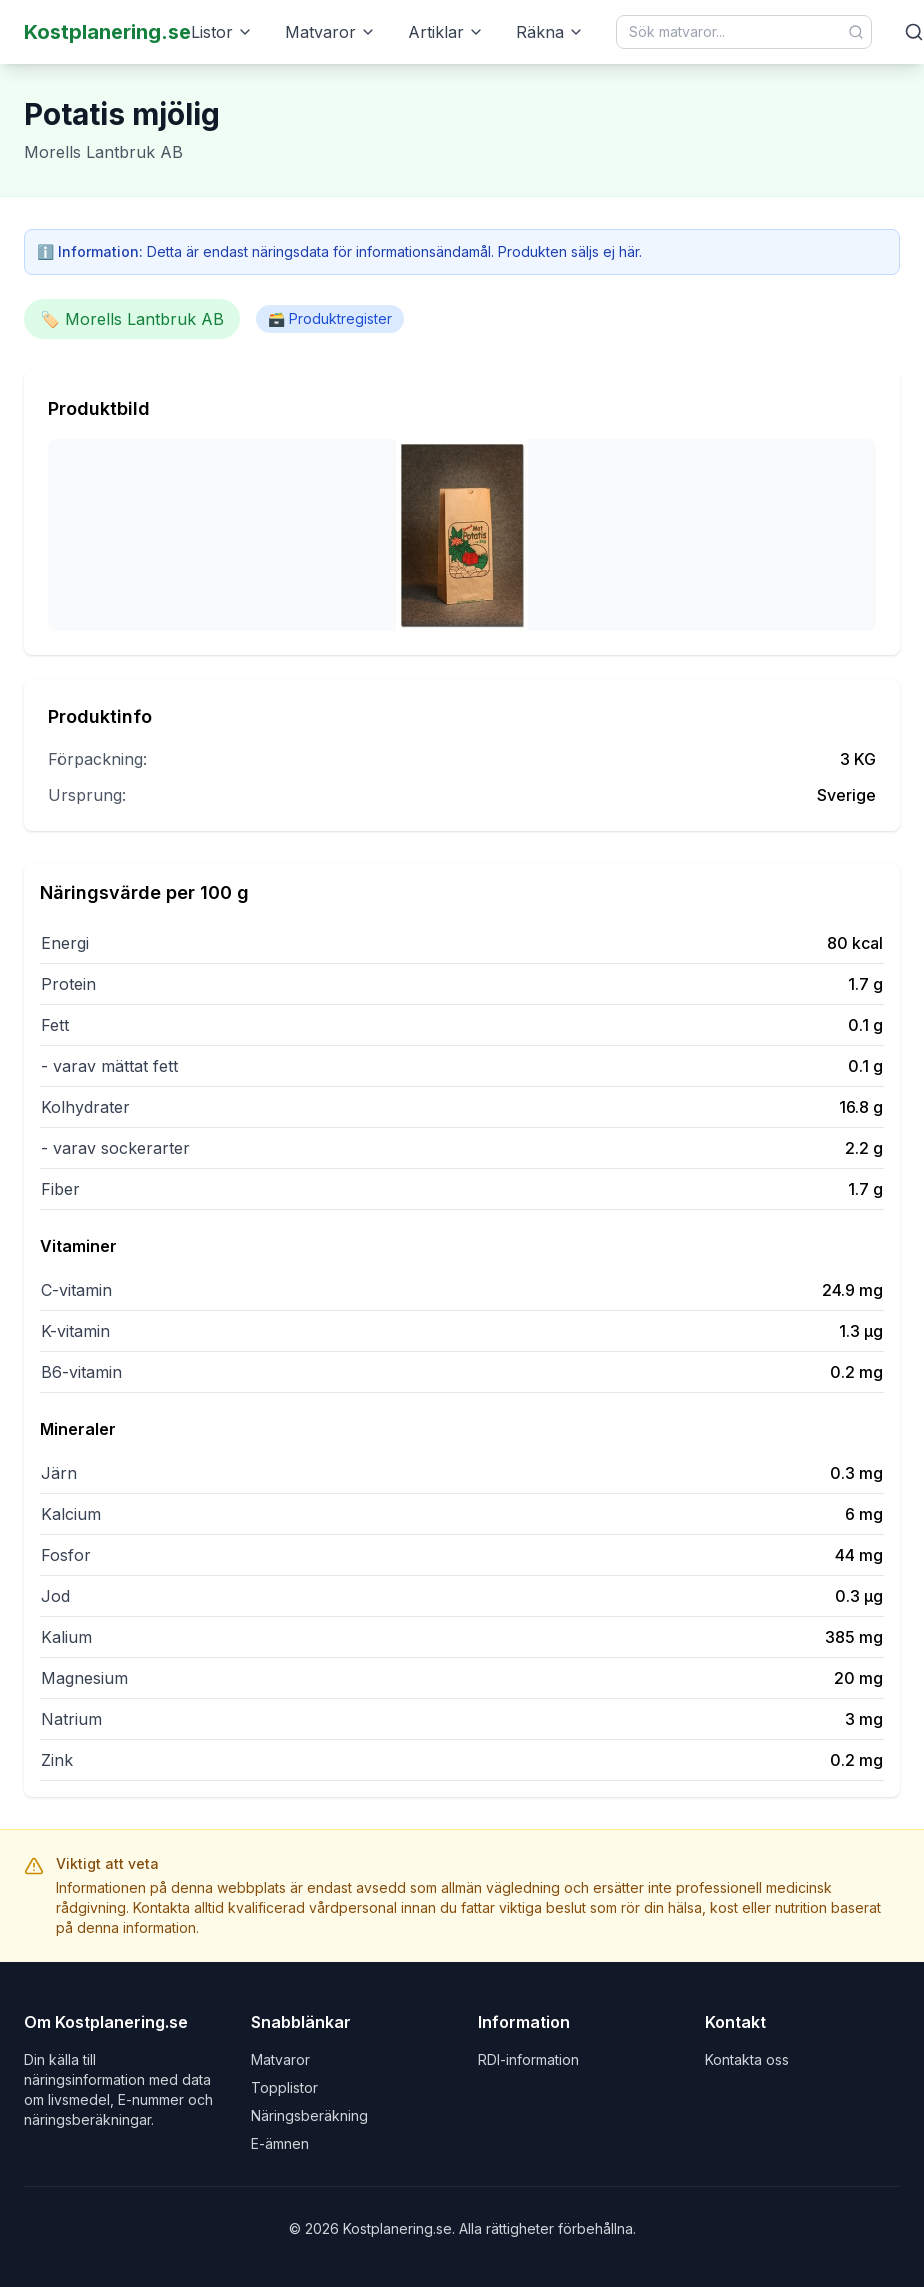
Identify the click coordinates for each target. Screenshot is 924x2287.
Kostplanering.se (107, 32)
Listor (222, 32)
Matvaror (330, 32)
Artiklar (446, 32)
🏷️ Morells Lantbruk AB (132, 319)
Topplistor (284, 2087)
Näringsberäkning (309, 2115)
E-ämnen (280, 2143)
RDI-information (528, 2059)
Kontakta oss (747, 2059)
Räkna (550, 32)
